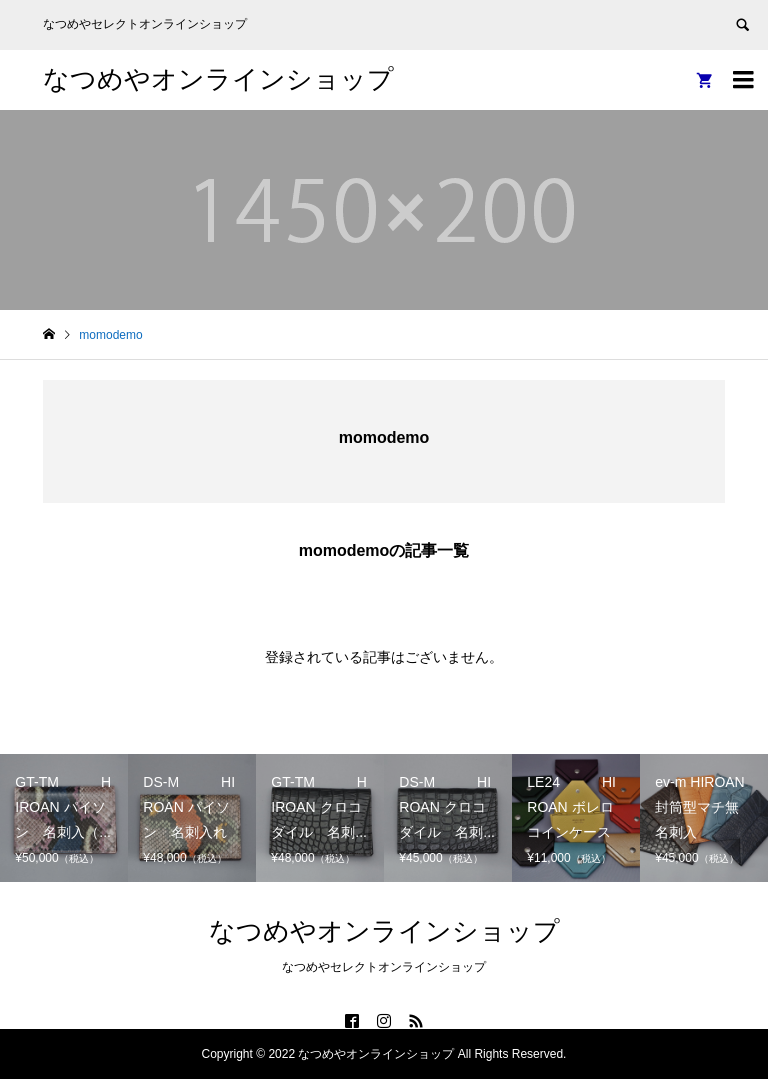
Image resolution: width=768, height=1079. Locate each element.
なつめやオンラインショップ (218, 79)
